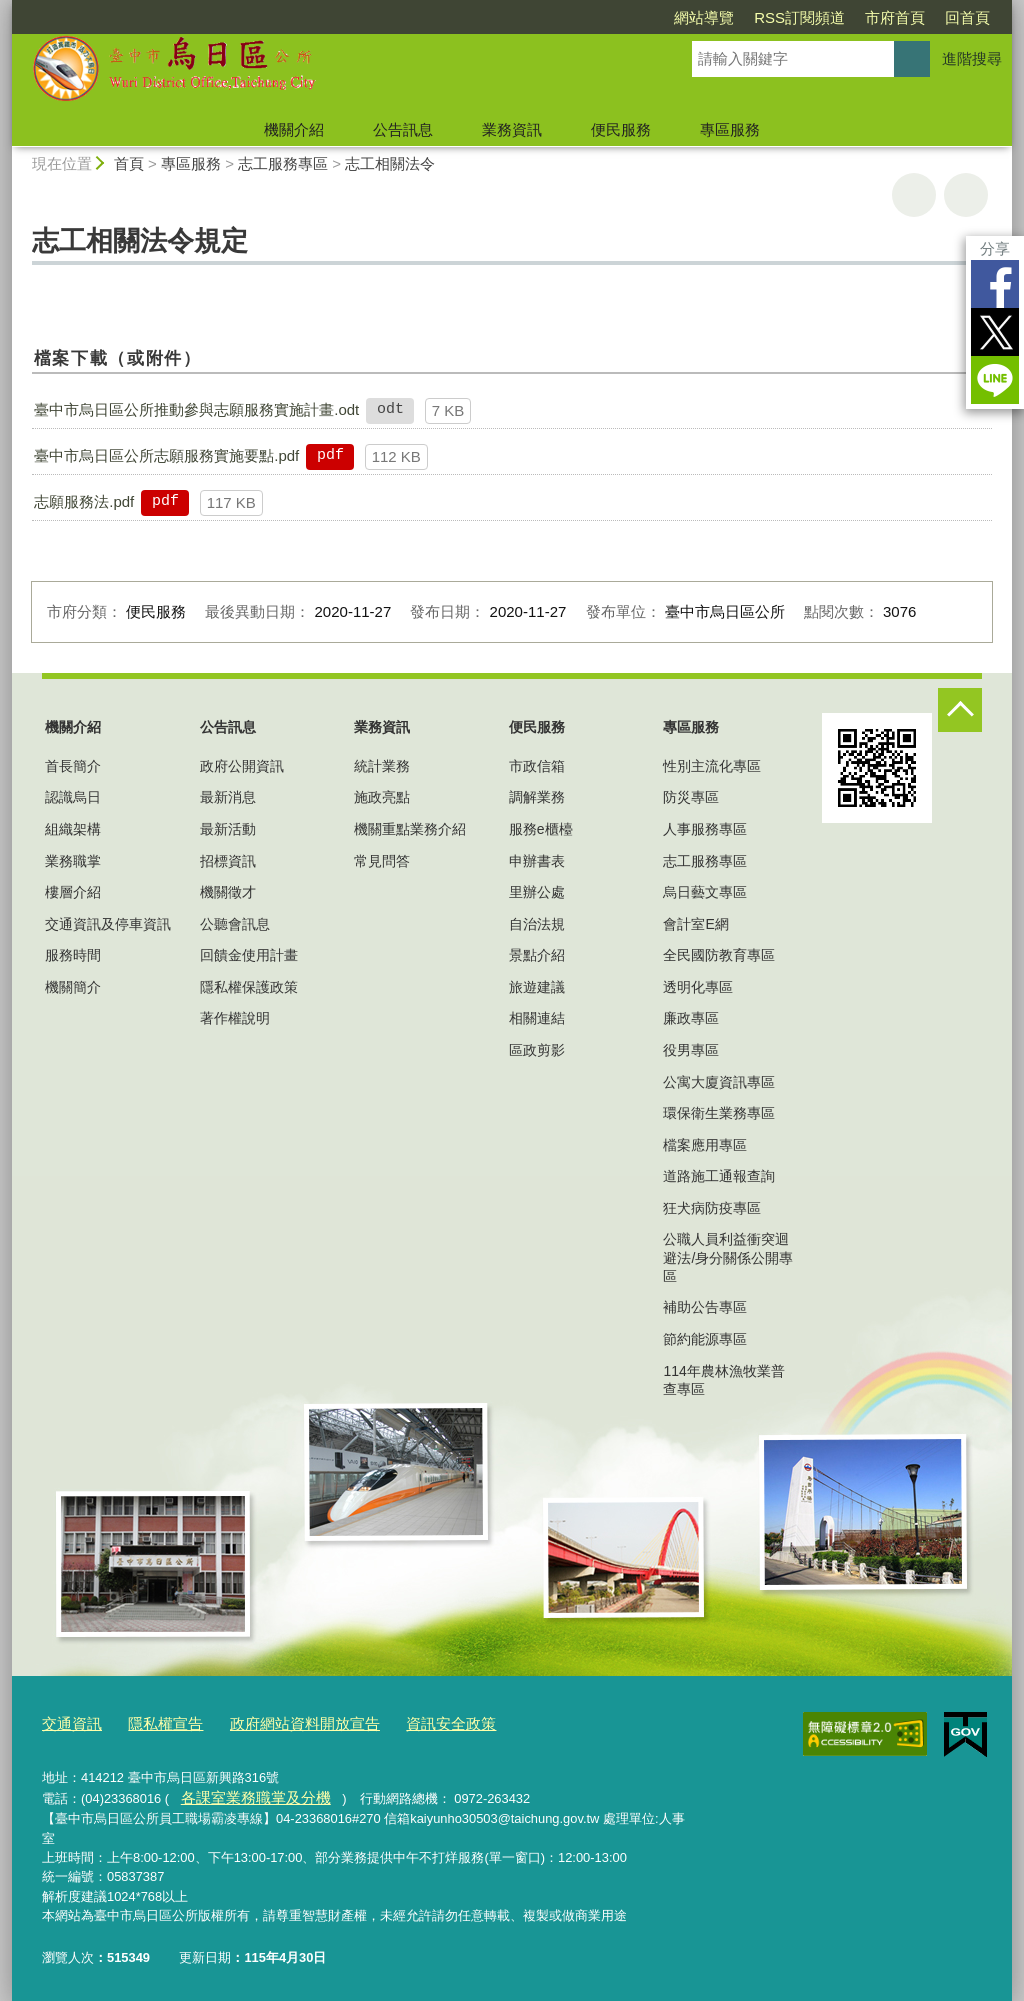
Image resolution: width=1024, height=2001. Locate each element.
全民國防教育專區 (719, 955)
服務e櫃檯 (541, 829)
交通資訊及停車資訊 (108, 924)
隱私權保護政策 (249, 987)
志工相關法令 (390, 163)
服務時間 (73, 955)
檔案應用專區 (705, 1145)
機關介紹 (294, 129)
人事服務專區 (705, 829)
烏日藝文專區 (705, 892)
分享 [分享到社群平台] (995, 248)
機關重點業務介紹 (410, 829)
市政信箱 (537, 766)
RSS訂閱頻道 (799, 17)
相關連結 (537, 1018)
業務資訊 (512, 129)
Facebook (995, 284)
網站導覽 (704, 17)
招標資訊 (228, 861)
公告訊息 (403, 129)
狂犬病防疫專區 (712, 1208)
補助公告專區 (705, 1307)
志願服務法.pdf (84, 501)
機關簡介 (73, 987)
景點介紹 (537, 955)
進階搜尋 (972, 58)
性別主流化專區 (712, 766)
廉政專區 (691, 1018)
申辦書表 (537, 861)
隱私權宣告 (152, 1721)
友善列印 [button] (914, 195)
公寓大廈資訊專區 (719, 1082)
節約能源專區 (705, 1339)
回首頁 (967, 17)
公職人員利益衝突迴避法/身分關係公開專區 (728, 1257)
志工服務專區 (283, 163)
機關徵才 (228, 892)
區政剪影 (537, 1050)
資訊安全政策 (407, 1721)
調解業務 (537, 797)
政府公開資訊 (242, 766)
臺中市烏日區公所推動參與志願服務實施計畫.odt (196, 409)
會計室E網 (695, 924)
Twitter (995, 332)
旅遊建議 (537, 987)
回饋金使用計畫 (249, 955)
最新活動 (228, 829)
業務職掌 (73, 861)
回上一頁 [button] (966, 195)
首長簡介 (73, 766)
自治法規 (537, 924)
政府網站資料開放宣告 (277, 1721)
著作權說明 (235, 1018)
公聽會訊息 (235, 924)
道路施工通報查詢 (719, 1176)
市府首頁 (895, 17)
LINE (995, 380)
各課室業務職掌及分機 (244, 1793)
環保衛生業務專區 (719, 1113)
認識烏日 (73, 797)
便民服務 (621, 129)
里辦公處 (537, 892)
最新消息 (228, 797)
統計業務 (382, 766)
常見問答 (382, 861)
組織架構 (73, 829)
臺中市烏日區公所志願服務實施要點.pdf (166, 455)
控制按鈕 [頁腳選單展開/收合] (960, 710)
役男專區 (691, 1050)
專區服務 (730, 129)
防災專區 (691, 797)
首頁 (129, 163)
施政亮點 (382, 797)
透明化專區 (698, 987)
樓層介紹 (73, 892)
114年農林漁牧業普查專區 (723, 1380)
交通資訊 (68, 1721)
